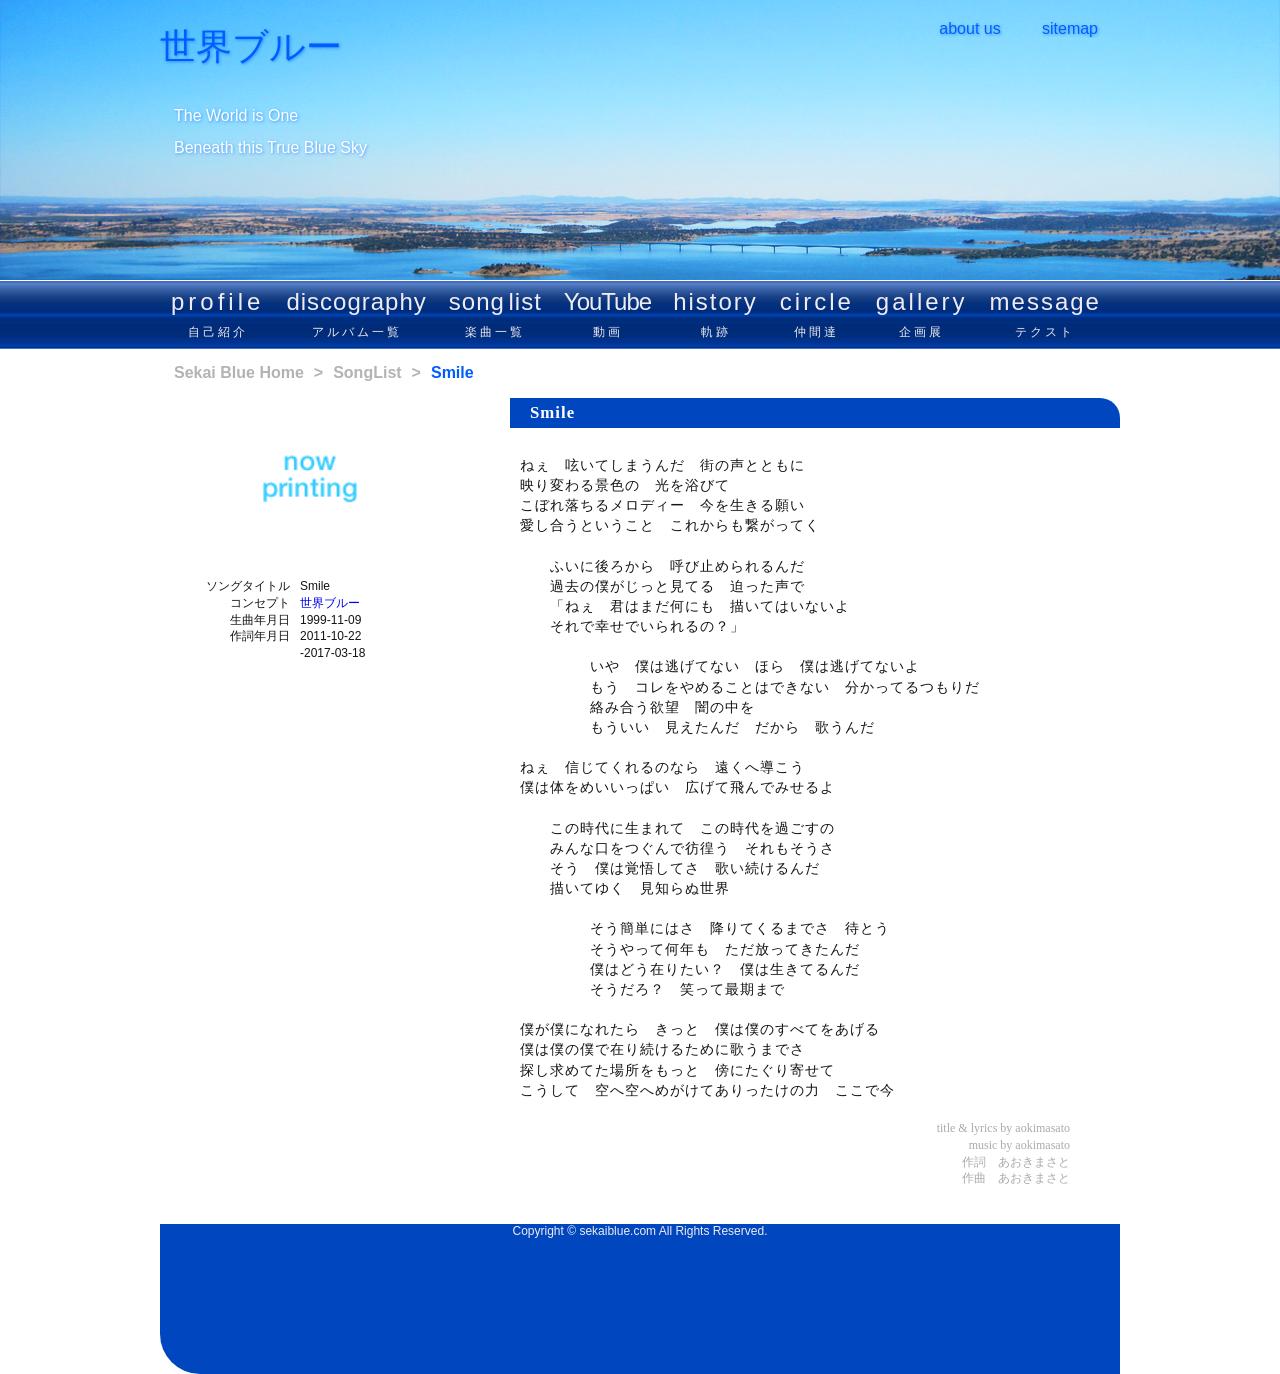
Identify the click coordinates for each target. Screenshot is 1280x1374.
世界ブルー (251, 47)
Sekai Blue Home (239, 372)
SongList (367, 372)
